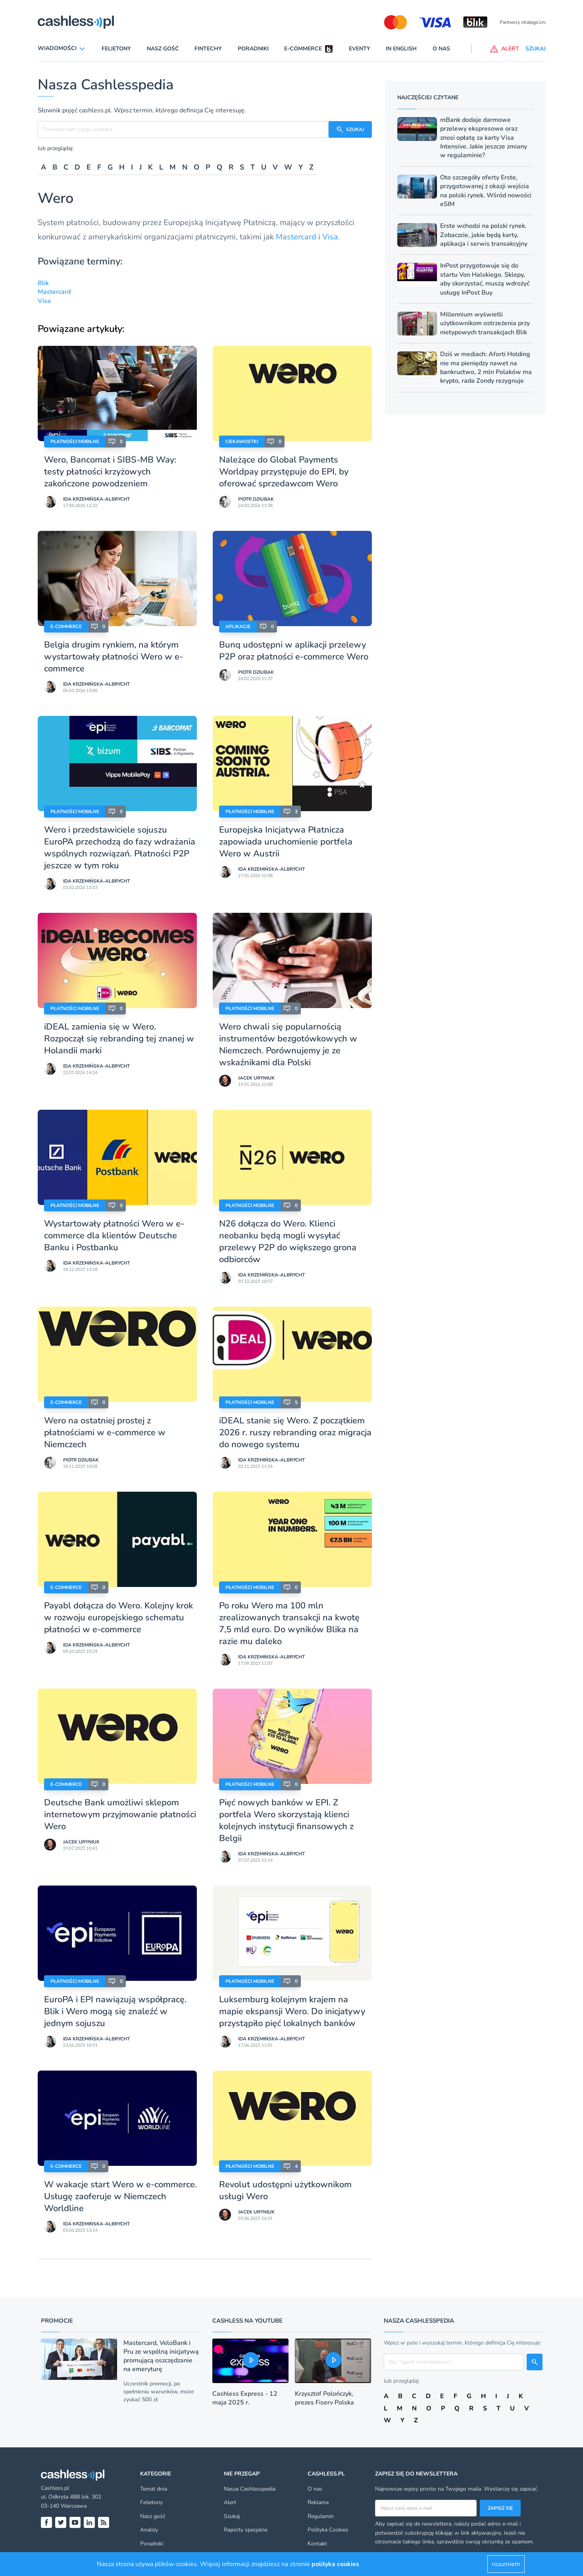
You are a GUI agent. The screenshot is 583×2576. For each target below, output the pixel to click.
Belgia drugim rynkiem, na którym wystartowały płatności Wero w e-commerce (113, 657)
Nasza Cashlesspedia (249, 2489)
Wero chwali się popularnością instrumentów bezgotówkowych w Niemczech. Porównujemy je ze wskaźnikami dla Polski (288, 1044)
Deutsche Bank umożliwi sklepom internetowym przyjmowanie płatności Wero (120, 1814)
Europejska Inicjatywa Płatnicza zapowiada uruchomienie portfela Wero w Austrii (285, 842)
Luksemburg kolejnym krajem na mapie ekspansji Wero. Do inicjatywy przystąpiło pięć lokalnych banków (292, 2011)
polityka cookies (335, 2564)
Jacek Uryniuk (256, 1078)
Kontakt (317, 2543)
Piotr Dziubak (256, 499)
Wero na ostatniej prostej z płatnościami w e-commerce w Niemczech (104, 1432)
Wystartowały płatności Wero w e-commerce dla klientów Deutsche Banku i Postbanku (114, 1235)
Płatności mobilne (74, 441)
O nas (441, 48)
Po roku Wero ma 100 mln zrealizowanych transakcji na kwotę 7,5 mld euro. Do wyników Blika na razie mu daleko (289, 1623)
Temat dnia (153, 2489)
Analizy (149, 2530)
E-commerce (303, 48)
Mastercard (296, 236)
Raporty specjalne (245, 2530)
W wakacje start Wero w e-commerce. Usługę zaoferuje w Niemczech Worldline (120, 2196)
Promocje (57, 2321)
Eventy (359, 48)
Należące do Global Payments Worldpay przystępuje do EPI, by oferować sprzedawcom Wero (283, 472)
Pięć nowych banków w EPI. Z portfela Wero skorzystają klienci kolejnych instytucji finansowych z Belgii (286, 1820)
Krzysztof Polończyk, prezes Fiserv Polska (324, 2398)
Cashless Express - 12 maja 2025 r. (244, 2398)
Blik (43, 283)
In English (401, 48)
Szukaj (232, 2516)
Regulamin (321, 2516)
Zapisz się (500, 2508)
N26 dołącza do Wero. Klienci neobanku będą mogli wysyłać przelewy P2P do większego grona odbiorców (287, 1241)
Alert (230, 2502)
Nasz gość (163, 48)
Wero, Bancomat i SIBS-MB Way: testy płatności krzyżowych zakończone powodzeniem (110, 472)
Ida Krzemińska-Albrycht (96, 499)
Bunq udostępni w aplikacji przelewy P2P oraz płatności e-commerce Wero (293, 651)
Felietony (116, 48)
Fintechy (208, 48)
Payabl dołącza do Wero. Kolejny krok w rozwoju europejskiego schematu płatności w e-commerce (118, 1617)
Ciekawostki (241, 441)
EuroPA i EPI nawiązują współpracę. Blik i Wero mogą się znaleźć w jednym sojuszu (115, 2011)
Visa (330, 236)
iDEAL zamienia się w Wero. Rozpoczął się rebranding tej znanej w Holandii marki (119, 1039)
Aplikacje (237, 626)
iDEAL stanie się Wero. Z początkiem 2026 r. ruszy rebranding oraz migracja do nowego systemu (295, 1432)
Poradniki (253, 48)
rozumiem (506, 2564)
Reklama (318, 2502)
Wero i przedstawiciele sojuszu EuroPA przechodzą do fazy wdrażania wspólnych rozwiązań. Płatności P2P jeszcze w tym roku (119, 848)
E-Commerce (66, 626)
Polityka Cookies (328, 2530)
